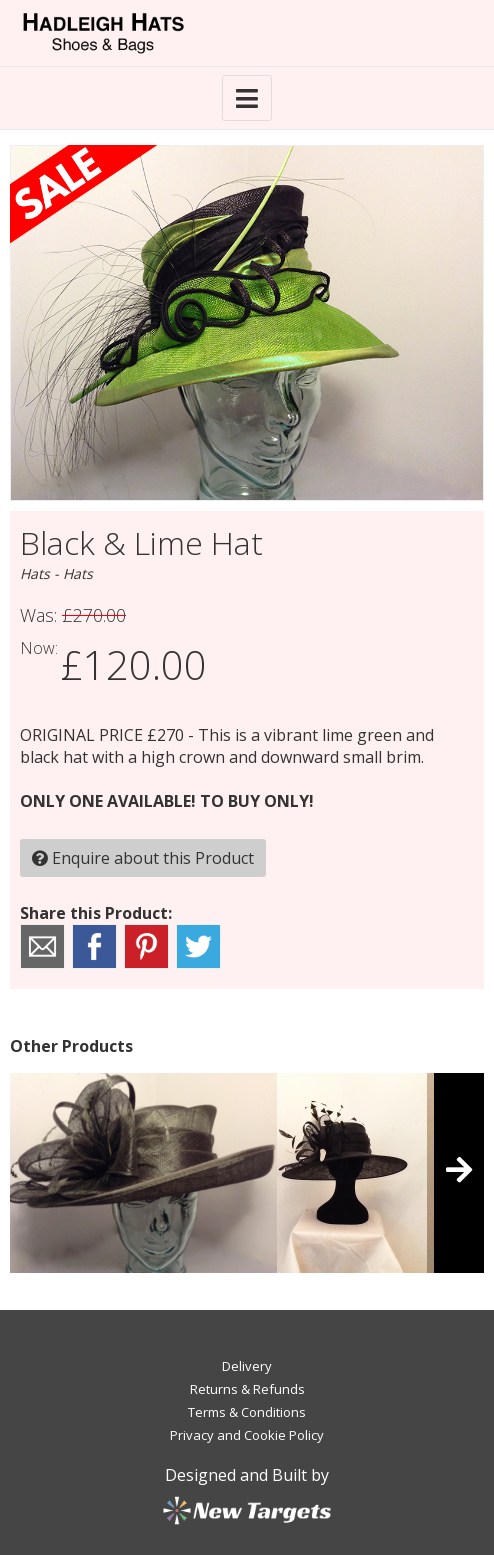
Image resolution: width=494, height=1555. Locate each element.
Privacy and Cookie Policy (247, 1435)
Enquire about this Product (143, 858)
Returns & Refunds (247, 1389)
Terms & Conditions (247, 1412)
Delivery (247, 1366)
